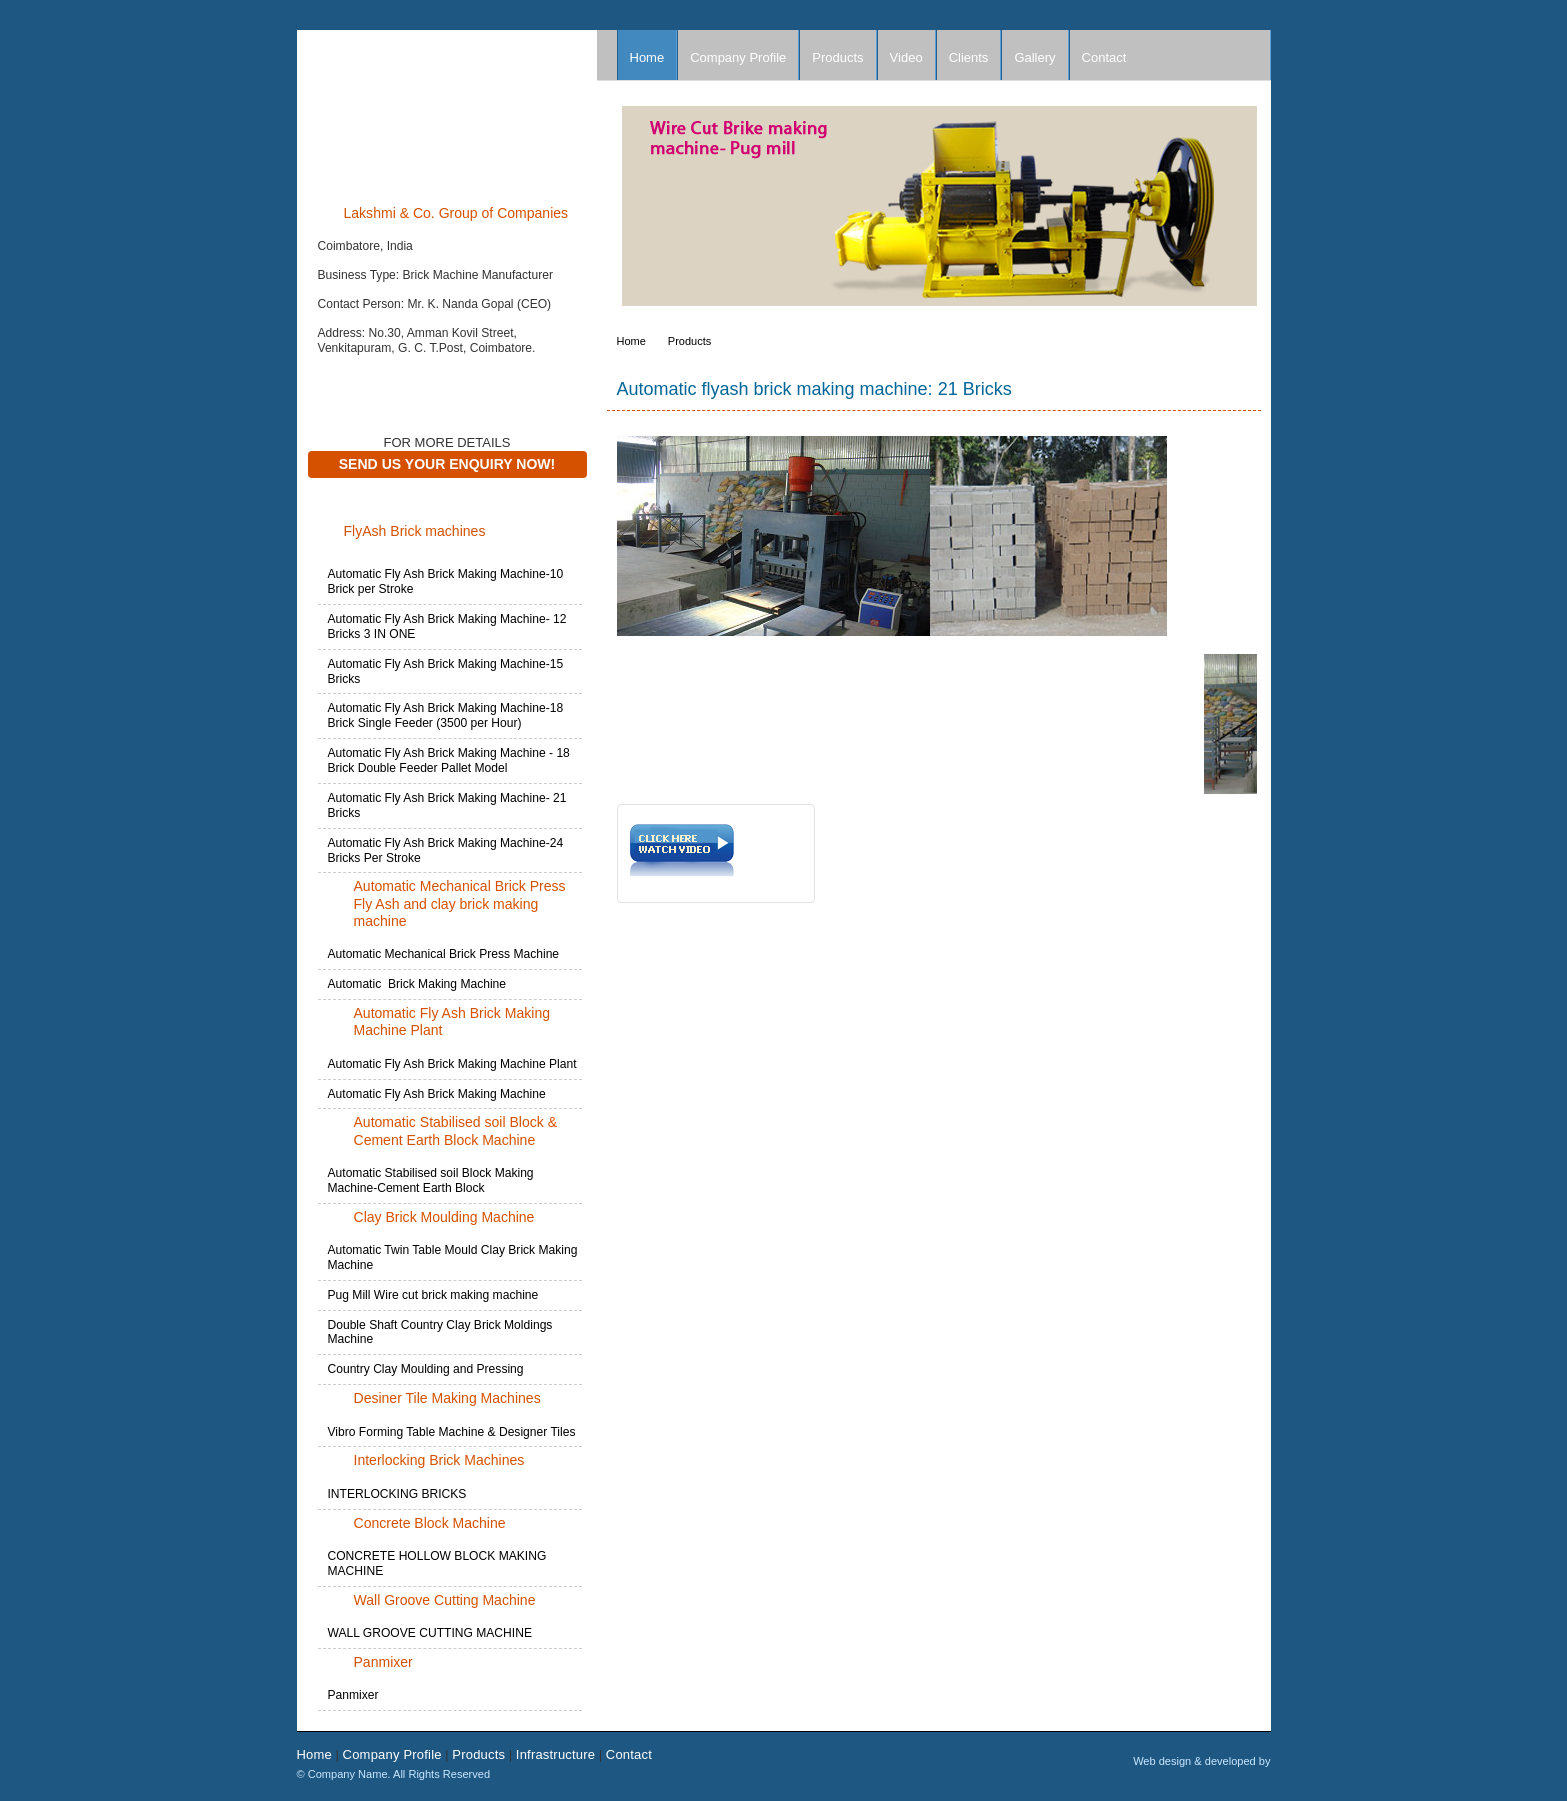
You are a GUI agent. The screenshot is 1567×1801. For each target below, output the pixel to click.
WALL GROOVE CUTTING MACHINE (430, 1633)
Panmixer (353, 1695)
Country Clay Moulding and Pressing (426, 1369)
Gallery (1034, 57)
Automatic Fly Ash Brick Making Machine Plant (452, 1064)
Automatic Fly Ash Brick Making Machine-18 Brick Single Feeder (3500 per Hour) (446, 715)
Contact (1104, 57)
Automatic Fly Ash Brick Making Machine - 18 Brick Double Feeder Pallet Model (449, 760)
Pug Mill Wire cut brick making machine (433, 1295)
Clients (969, 57)
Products (837, 57)
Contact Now (358, 379)
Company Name (447, 109)
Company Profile (738, 57)
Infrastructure (555, 1754)
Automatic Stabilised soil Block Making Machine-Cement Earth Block (431, 1180)
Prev (642, 211)
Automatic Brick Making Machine (417, 984)
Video (906, 57)
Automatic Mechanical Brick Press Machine (444, 954)
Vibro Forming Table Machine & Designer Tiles (452, 1432)
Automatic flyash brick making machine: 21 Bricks (814, 389)
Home (647, 57)
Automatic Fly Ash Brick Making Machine (437, 1094)
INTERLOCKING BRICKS (397, 1494)
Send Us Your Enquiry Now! (447, 464)
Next (1255, 211)
